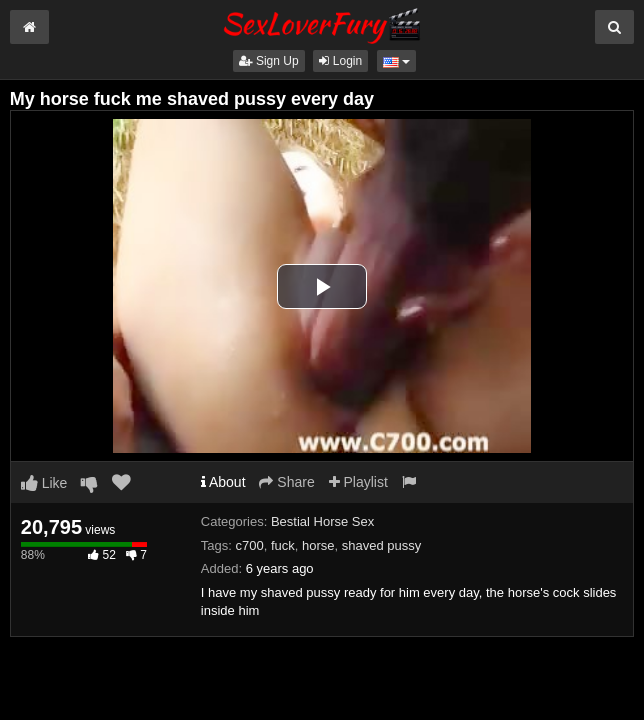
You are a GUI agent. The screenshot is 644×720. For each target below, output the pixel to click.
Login (340, 61)
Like (44, 483)
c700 (250, 545)
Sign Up (269, 61)
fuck (283, 545)
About (223, 482)
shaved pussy (382, 545)
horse (318, 545)
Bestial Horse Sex (322, 521)
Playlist (358, 482)
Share (286, 482)
